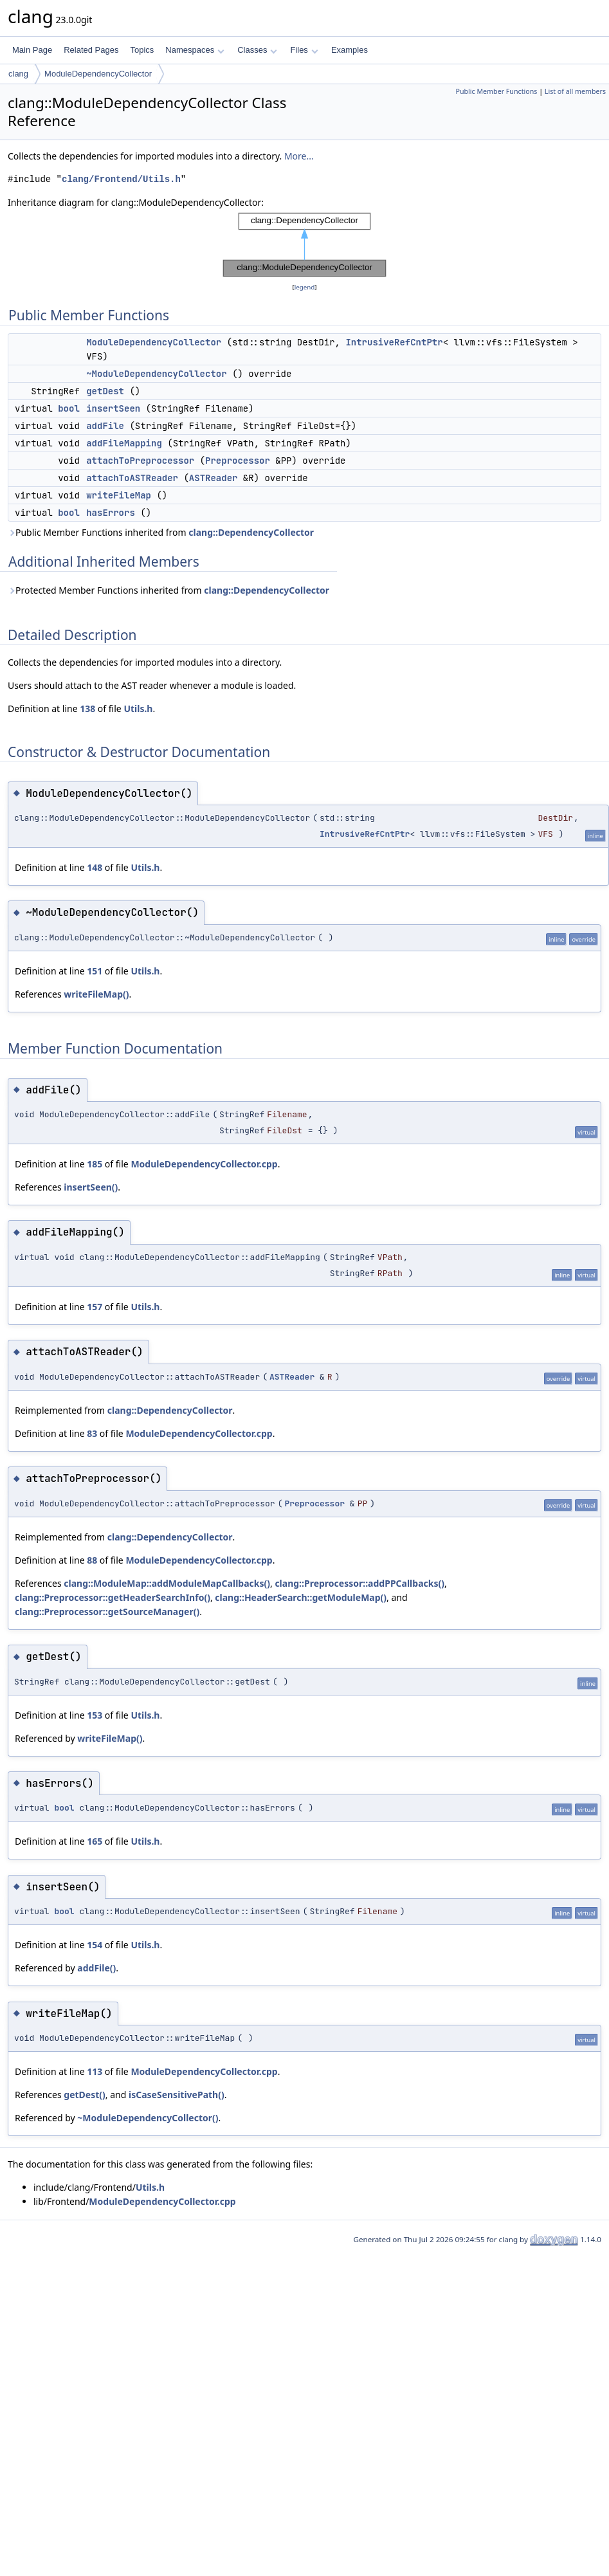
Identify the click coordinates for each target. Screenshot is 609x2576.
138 (87, 708)
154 (94, 1945)
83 (92, 1433)
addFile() (96, 1968)
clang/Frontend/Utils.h (121, 179)
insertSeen (113, 408)
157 (94, 1307)
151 (94, 971)
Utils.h (137, 708)
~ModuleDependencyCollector (156, 373)
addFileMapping (124, 443)
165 (94, 1841)
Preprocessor (237, 460)
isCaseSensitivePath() (176, 2094)
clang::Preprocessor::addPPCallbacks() (359, 1583)
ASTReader (213, 478)
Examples (349, 50)
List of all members (575, 91)
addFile (105, 426)
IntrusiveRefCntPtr (393, 342)
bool (69, 408)
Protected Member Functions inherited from (168, 590)
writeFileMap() (96, 994)
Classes (257, 50)
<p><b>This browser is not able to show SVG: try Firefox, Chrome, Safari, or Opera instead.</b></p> (304, 245)
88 (92, 1560)
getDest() (84, 2094)
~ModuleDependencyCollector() (147, 2118)
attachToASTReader (132, 478)
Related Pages (91, 50)
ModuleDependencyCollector (98, 73)
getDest (105, 391)
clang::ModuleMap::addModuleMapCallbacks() (167, 1583)
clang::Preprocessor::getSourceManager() (107, 1611)
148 (94, 867)
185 (94, 1164)
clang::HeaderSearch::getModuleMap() (300, 1597)
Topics (142, 50)
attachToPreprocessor (140, 460)
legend (305, 287)
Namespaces (194, 50)
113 (94, 2071)
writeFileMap (118, 495)
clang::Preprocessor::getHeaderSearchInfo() (112, 1597)
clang (18, 73)
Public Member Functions (496, 91)
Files (304, 50)
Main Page (32, 50)
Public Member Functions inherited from (161, 532)
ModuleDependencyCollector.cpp (204, 1164)
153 (94, 1715)
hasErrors (110, 512)
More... (299, 156)
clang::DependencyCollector (251, 532)
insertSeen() (91, 1187)
